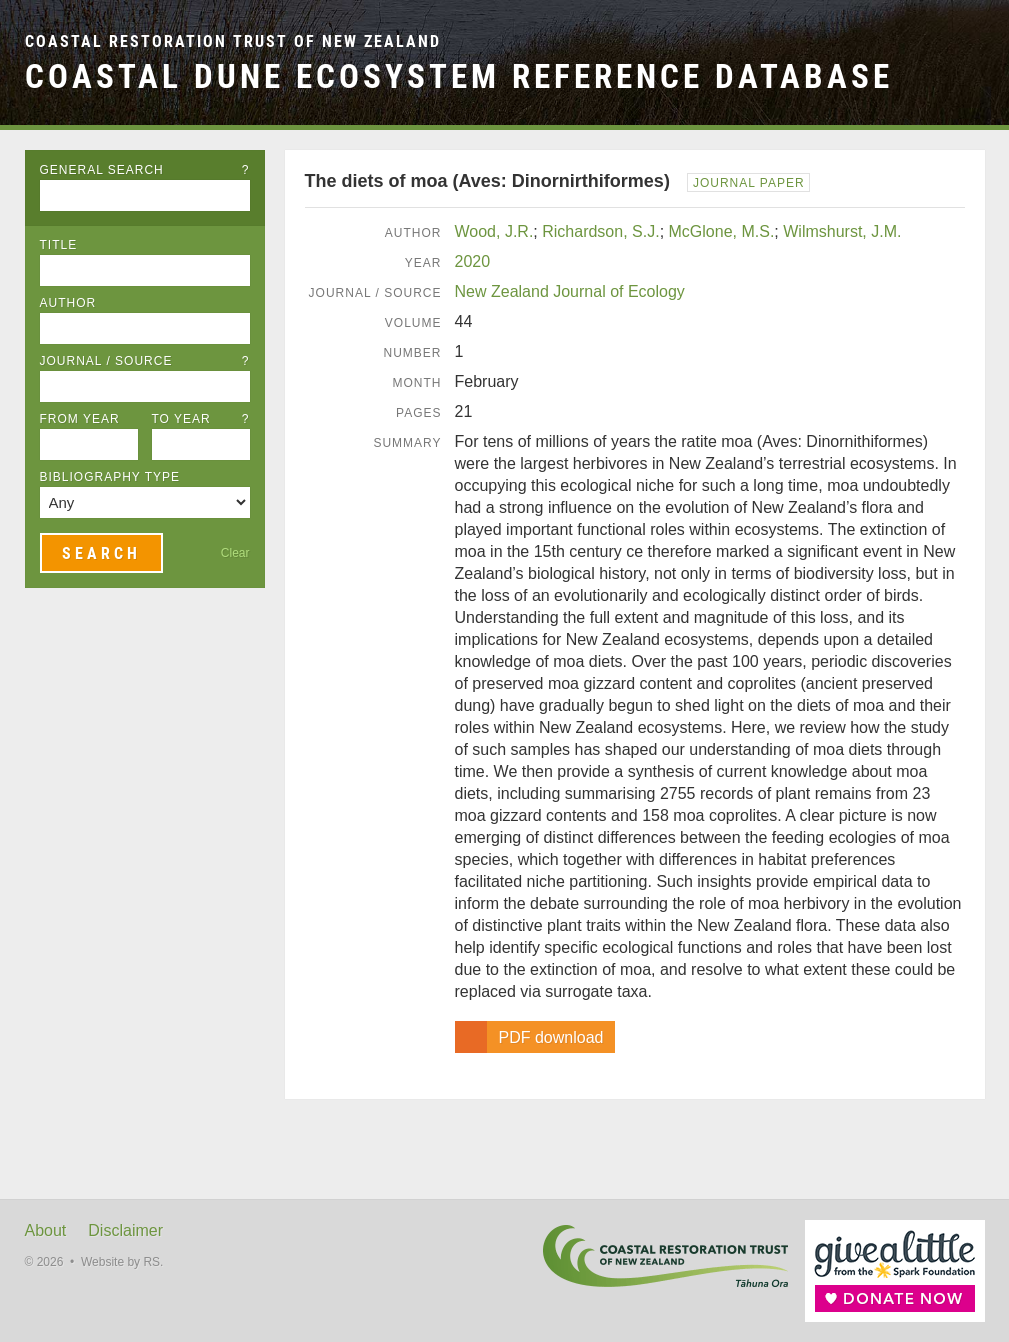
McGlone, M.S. (722, 231)
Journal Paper (749, 183)
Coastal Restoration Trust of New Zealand (233, 41)
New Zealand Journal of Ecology (570, 291)
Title (59, 245)
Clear (235, 553)
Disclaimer (125, 1230)
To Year (201, 419)
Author (68, 303)
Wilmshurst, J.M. (842, 231)
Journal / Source (145, 361)
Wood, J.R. (494, 231)
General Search (145, 170)
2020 (473, 261)
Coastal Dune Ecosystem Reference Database (459, 76)
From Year (80, 419)
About (46, 1230)
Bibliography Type (110, 477)
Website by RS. (122, 1262)
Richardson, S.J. (600, 231)
